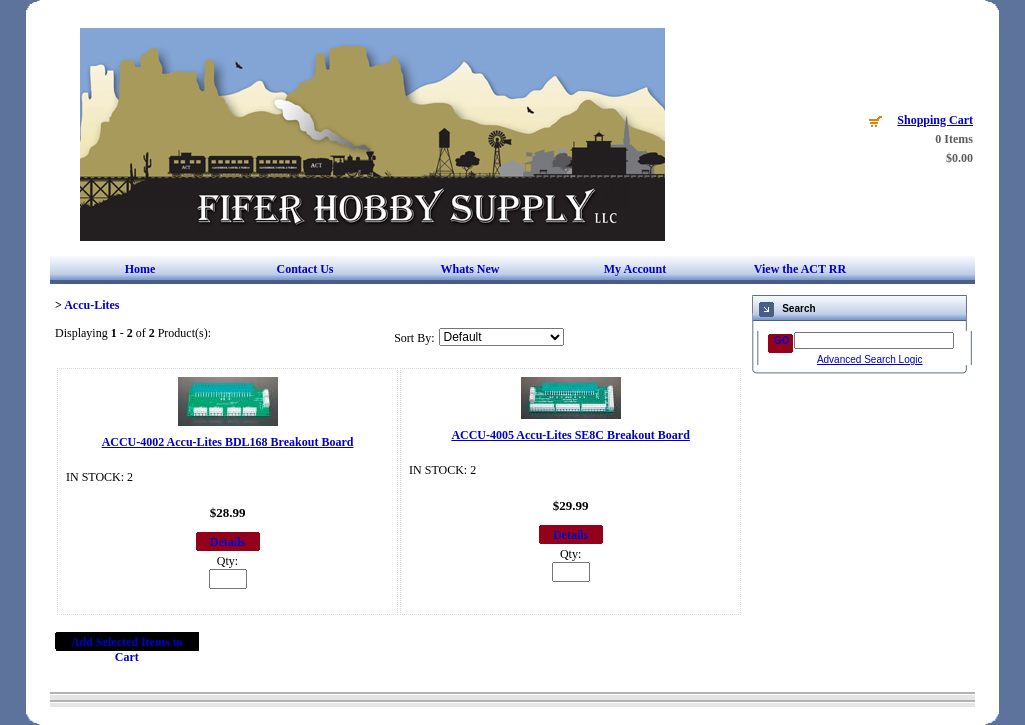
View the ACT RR (800, 269)
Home (140, 269)
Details (227, 542)
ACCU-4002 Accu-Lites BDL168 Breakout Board (228, 442)
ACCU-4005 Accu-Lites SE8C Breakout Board (570, 435)
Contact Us (304, 269)
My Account (635, 269)
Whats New (469, 269)
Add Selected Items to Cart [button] (127, 649)
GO (782, 340)
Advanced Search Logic (870, 359)
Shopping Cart (935, 120)
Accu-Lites (91, 305)
